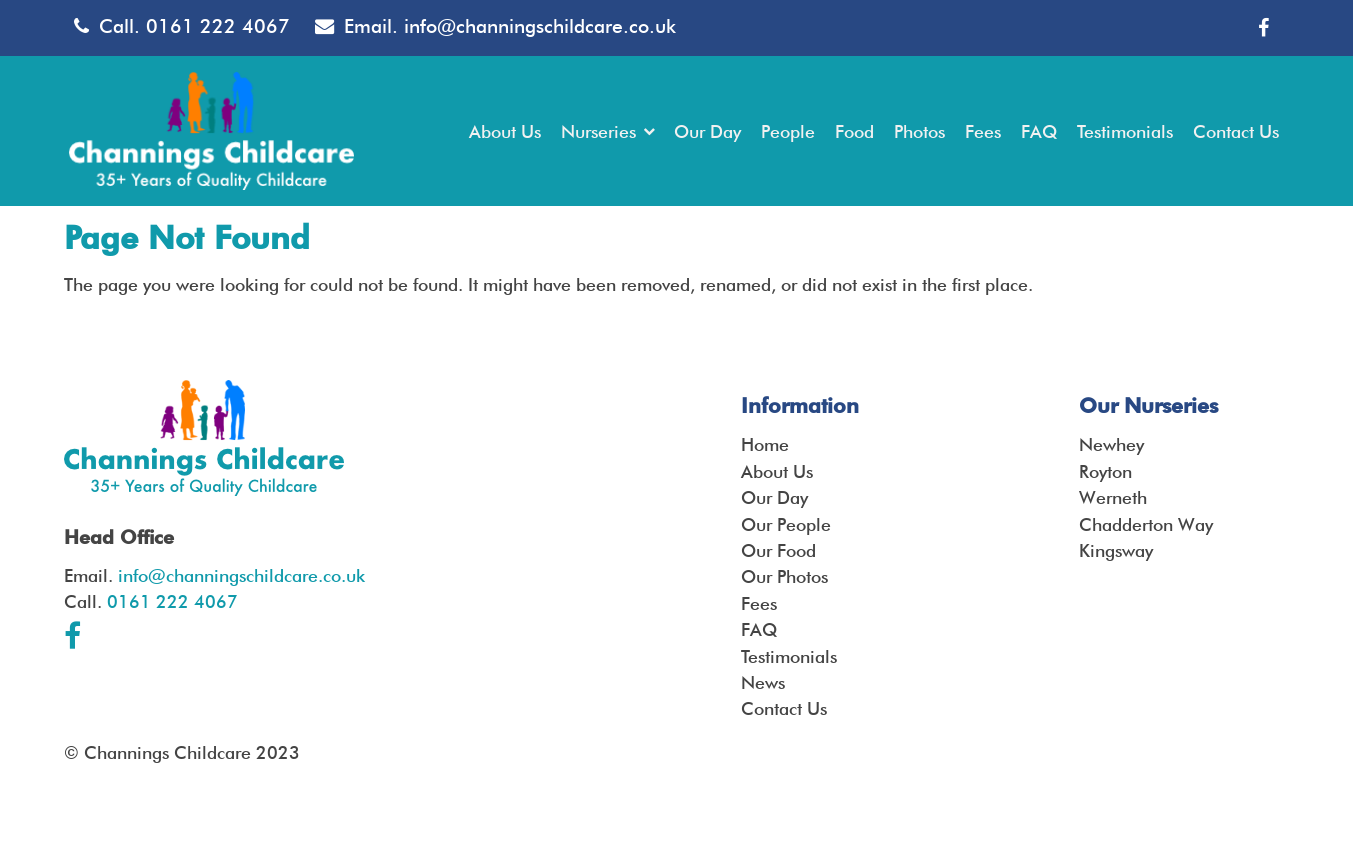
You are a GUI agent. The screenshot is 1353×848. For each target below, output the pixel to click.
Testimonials (789, 656)
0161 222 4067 (218, 26)
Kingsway (1116, 550)
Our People (786, 524)
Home (765, 444)
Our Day (774, 497)
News (763, 682)
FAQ (759, 629)
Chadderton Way (1146, 524)
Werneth (1113, 497)
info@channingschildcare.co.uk (540, 26)
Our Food (778, 550)
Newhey (1111, 444)
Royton (1105, 471)
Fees (759, 603)
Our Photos (784, 576)
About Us (777, 471)
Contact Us (784, 708)
